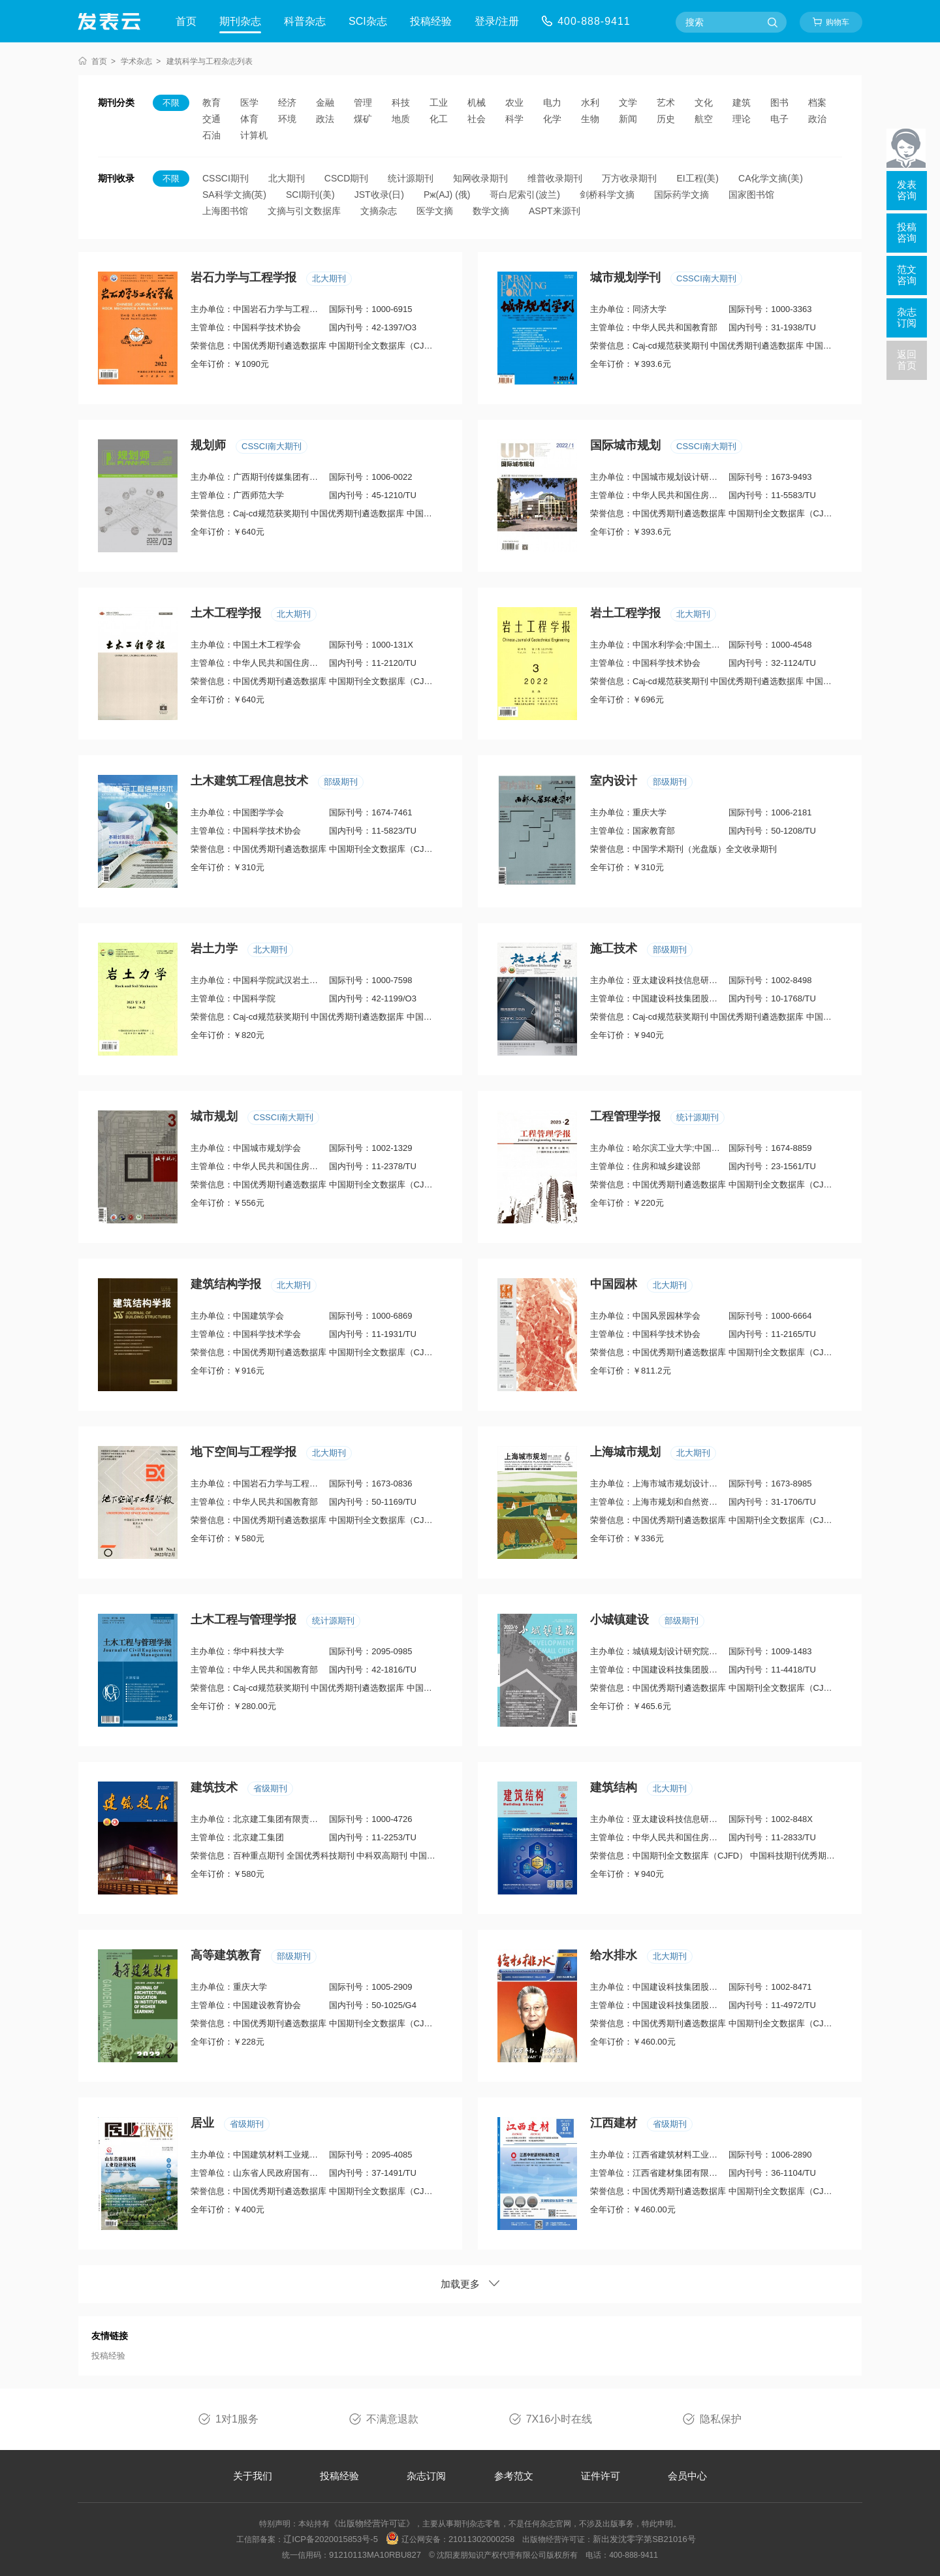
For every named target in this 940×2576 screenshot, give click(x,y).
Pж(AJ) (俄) (447, 194)
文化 (704, 102)
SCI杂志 (368, 21)
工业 (439, 102)
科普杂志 (305, 21)
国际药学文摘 (681, 194)
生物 (590, 119)
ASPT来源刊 (554, 211)
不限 (171, 103)
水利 (590, 102)
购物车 (837, 22)
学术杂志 (136, 61)
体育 (249, 119)
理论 (741, 119)
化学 (552, 119)
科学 (514, 119)
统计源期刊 (410, 178)
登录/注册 (497, 21)
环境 (287, 119)
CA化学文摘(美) (770, 178)
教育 (211, 102)
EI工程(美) (697, 178)
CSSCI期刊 (225, 178)
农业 (514, 102)
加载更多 (470, 2283)
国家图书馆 (751, 194)
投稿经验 (431, 21)
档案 (817, 102)
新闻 (628, 119)
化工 (439, 119)
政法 (325, 119)
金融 (325, 102)
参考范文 (513, 2475)
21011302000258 (481, 2539)
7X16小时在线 (559, 2419)
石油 (211, 135)
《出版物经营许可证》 (372, 2523)
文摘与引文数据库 (304, 211)
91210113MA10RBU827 (375, 2555)
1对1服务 (236, 2419)
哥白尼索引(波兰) (524, 194)
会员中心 (687, 2475)
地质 (401, 119)
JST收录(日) (379, 194)
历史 (666, 119)
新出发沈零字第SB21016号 (644, 2539)
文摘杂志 (378, 211)
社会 (476, 119)
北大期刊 (286, 178)
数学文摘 (491, 211)
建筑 (741, 102)
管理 (363, 102)
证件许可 (600, 2475)
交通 (211, 119)
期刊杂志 (240, 21)
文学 (628, 102)
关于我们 (252, 2475)
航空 (704, 119)
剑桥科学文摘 (607, 194)
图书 (779, 102)
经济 (287, 102)
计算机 (254, 135)
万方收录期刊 (629, 178)
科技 (401, 102)
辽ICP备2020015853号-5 (330, 2539)
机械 (476, 102)
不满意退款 (392, 2419)
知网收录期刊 (480, 178)
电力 (552, 102)
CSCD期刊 (346, 178)
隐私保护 (721, 2419)
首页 (186, 21)
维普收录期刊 (554, 178)
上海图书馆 (225, 211)
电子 (779, 119)
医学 (249, 102)
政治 (817, 119)
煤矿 (363, 119)
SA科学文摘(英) (234, 194)
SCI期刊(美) (310, 194)
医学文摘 (434, 211)
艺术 (666, 102)
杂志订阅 (426, 2475)
